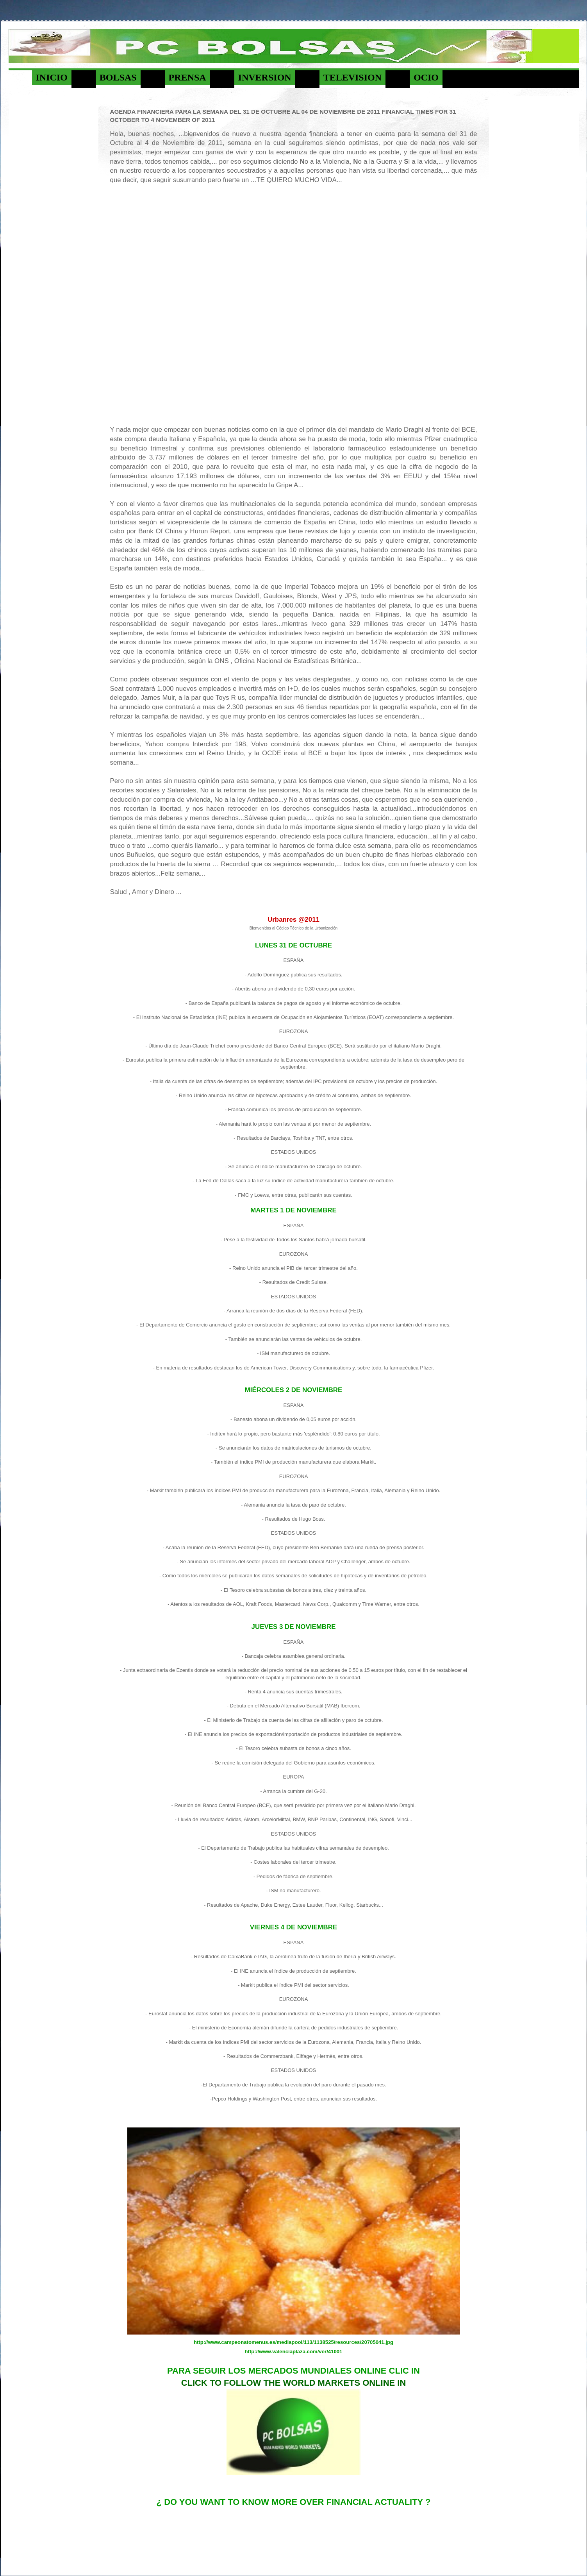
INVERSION (264, 77)
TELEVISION (352, 77)
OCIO (426, 77)
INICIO (52, 77)
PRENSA (187, 77)
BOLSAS (118, 77)
